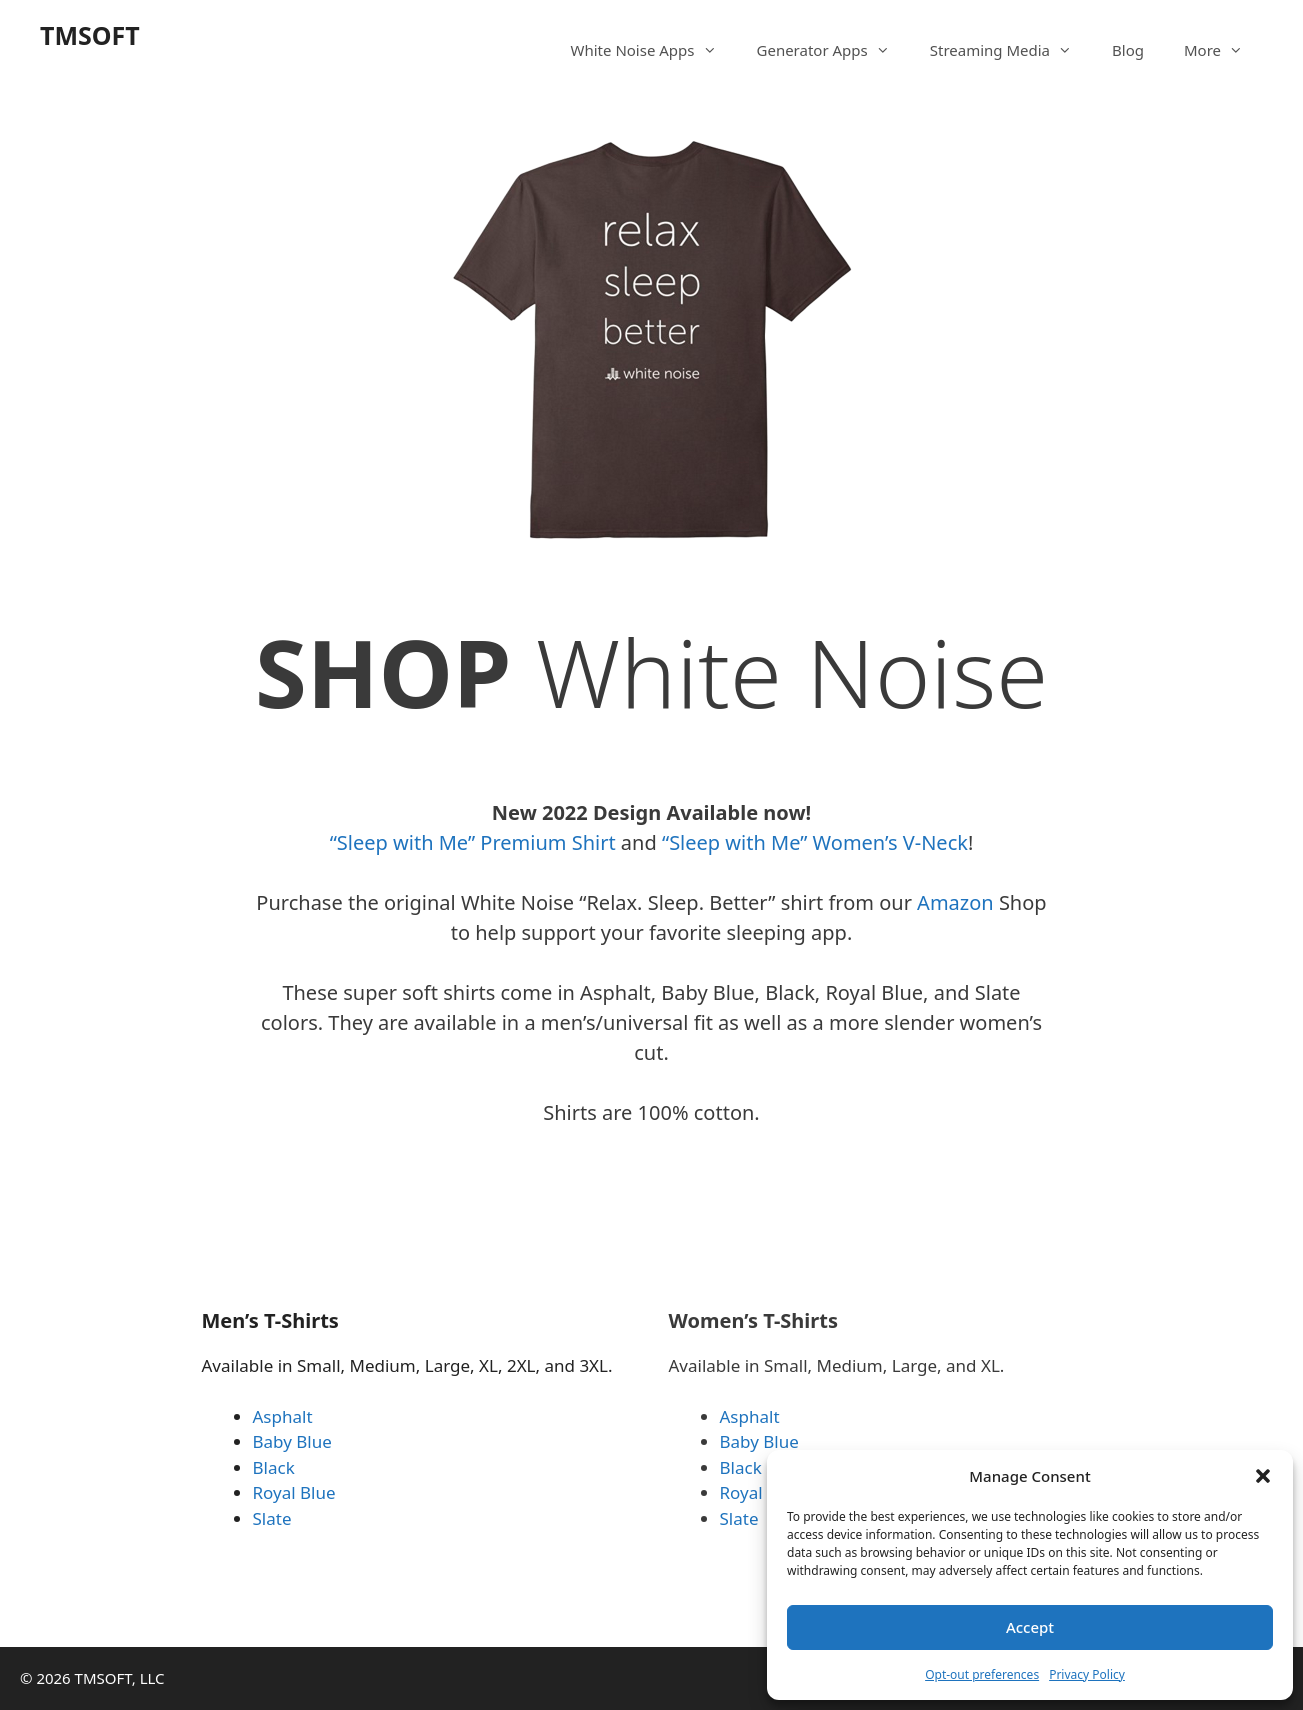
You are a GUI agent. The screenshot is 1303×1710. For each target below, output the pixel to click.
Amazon (958, 902)
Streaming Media (1011, 50)
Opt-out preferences (982, 1674)
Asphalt (283, 1416)
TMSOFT (90, 35)
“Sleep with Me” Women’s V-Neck (815, 842)
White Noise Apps (654, 50)
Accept (1030, 1627)
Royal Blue (294, 1492)
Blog (1128, 50)
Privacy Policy (1087, 1674)
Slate (272, 1518)
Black (274, 1467)
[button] (1263, 1476)
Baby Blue (292, 1441)
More (1223, 50)
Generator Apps (833, 50)
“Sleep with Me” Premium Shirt (473, 842)
